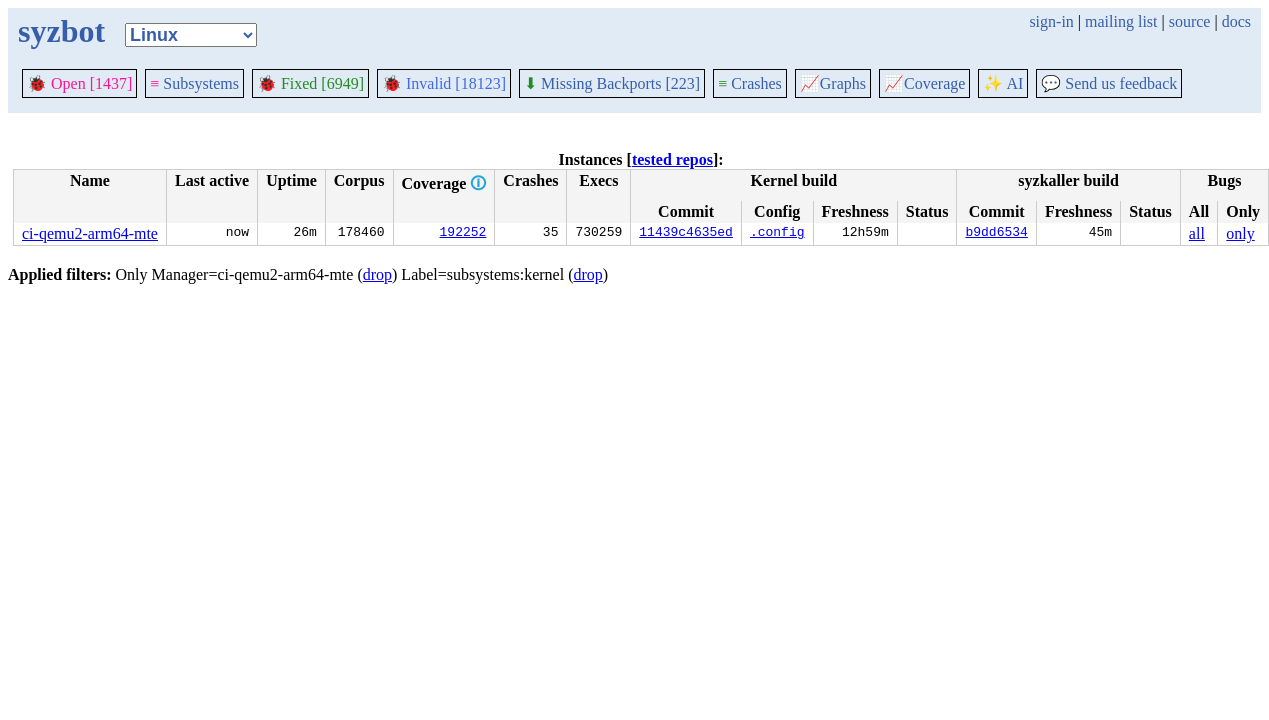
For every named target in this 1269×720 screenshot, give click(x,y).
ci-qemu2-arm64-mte (90, 233)
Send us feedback (1109, 83)
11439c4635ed (686, 234)
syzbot (61, 31)
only (1240, 233)
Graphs (833, 83)
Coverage (924, 83)
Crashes (750, 83)
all (1197, 233)
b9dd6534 (996, 234)
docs (1236, 21)
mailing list (1121, 21)
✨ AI (1003, 83)
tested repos (672, 159)
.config (777, 234)
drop (377, 274)
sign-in (1051, 21)
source (1190, 21)
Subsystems (194, 83)
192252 (463, 234)
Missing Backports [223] (612, 83)
